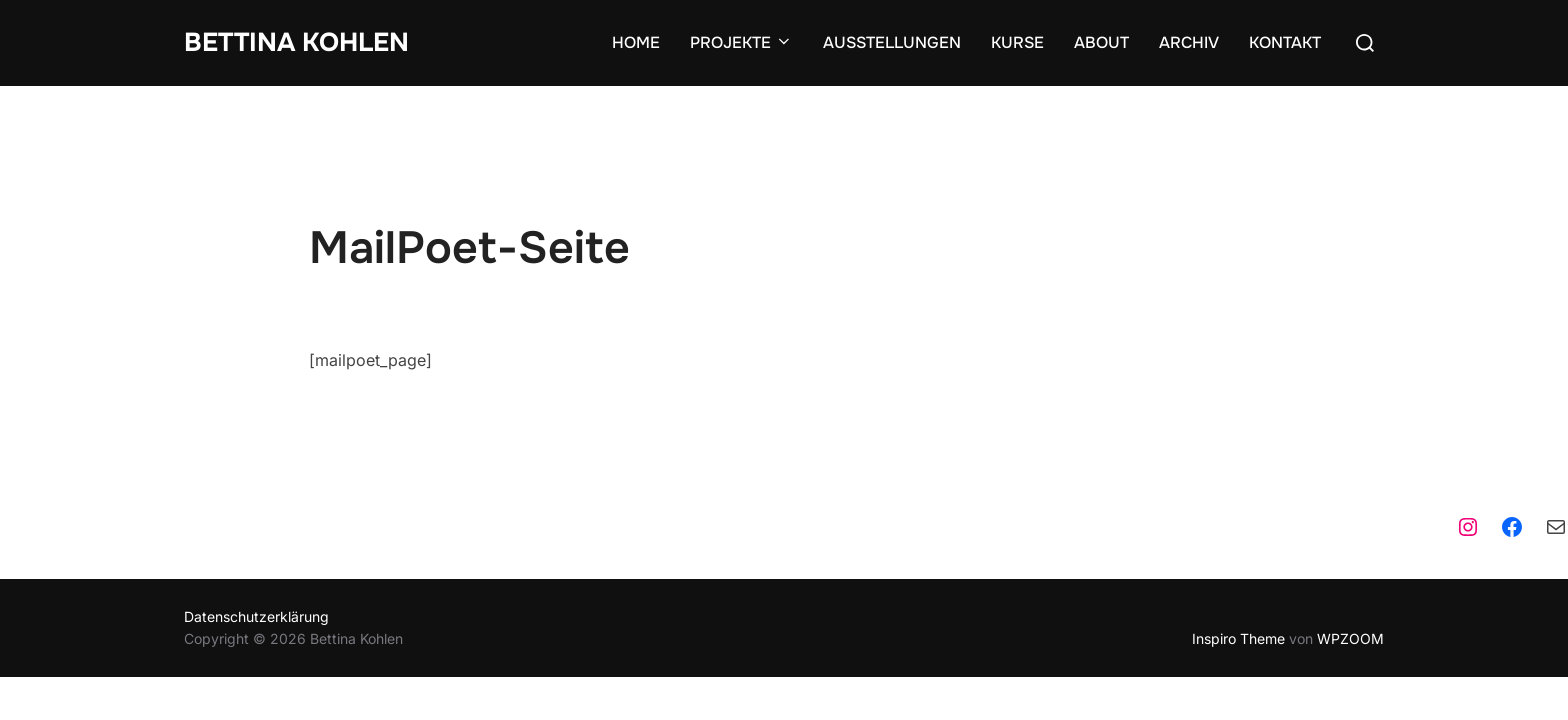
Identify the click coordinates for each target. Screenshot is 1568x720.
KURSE (1017, 42)
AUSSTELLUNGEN (892, 42)
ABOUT (1101, 42)
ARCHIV (1189, 42)
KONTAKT (1285, 42)
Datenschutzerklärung (256, 530)
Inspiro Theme (1238, 552)
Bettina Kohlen (296, 42)
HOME (636, 42)
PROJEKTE (741, 42)
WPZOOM (1350, 552)
